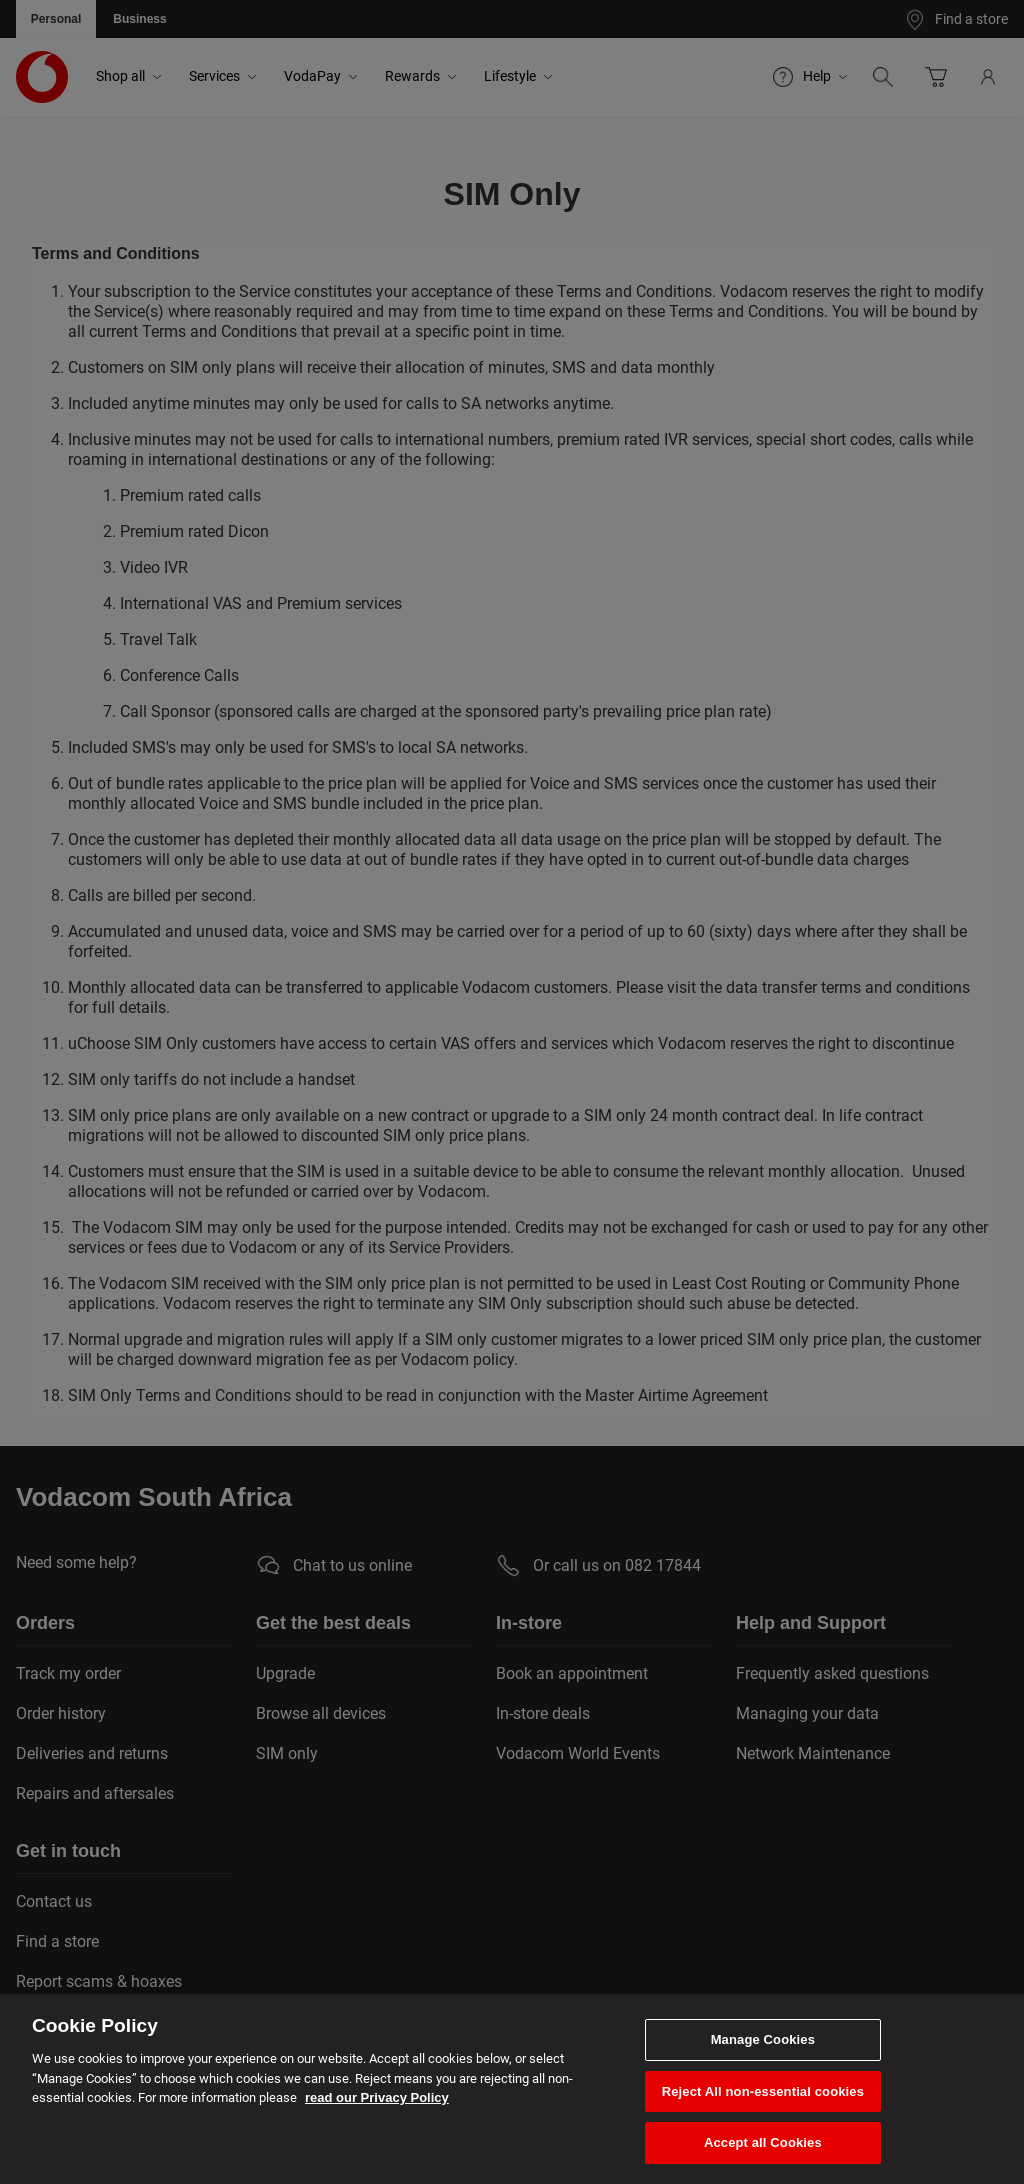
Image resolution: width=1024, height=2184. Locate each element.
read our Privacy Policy (377, 2097)
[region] (512, 2089)
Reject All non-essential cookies (763, 2091)
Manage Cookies (763, 2039)
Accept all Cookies (763, 2142)
